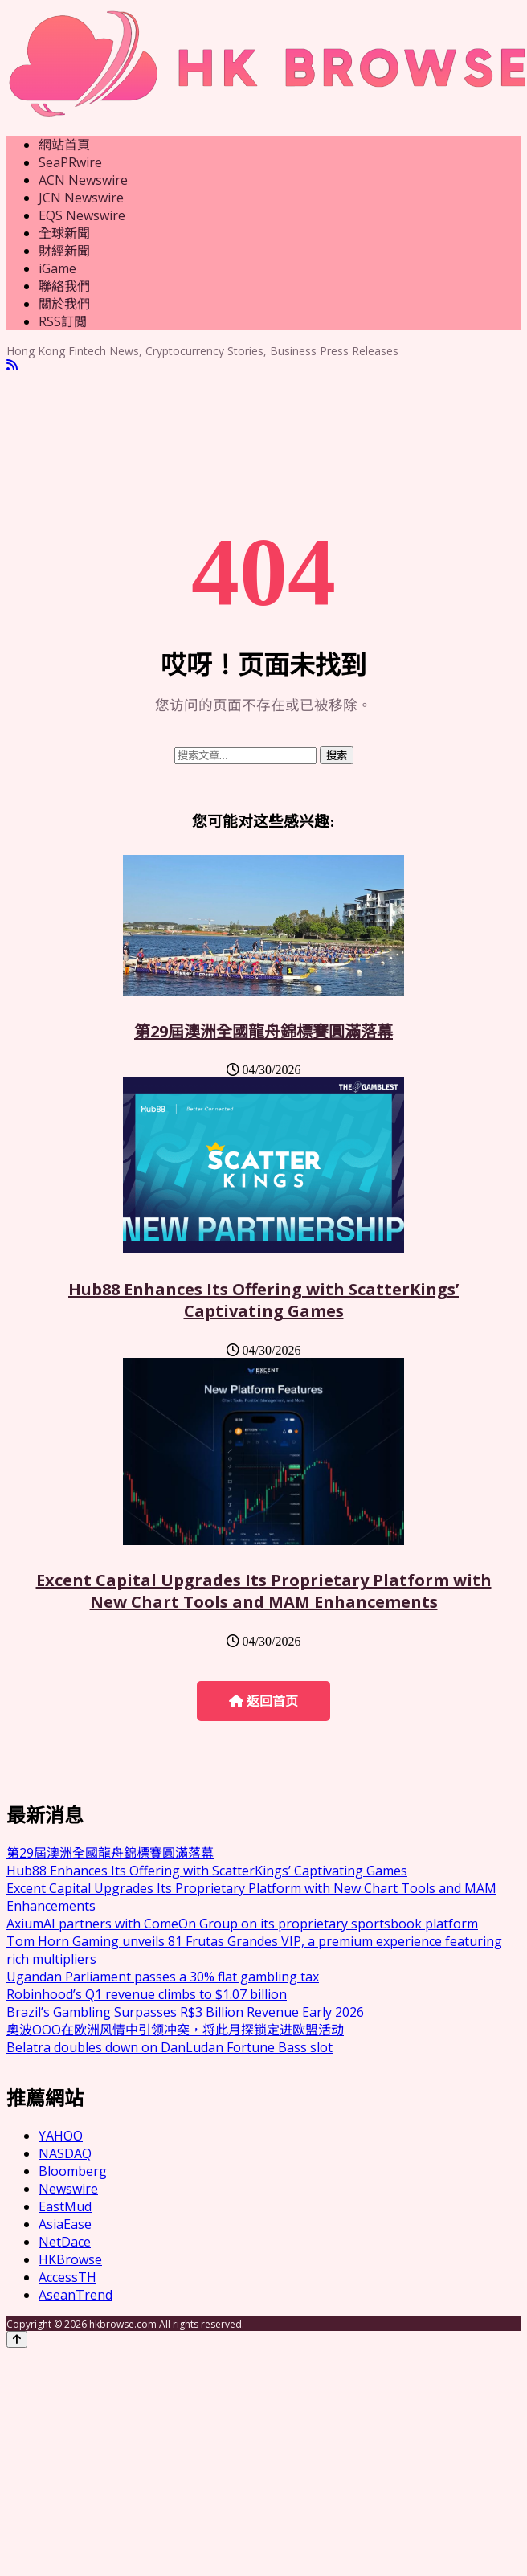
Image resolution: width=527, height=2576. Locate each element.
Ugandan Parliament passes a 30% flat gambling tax (162, 1976)
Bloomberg (73, 2171)
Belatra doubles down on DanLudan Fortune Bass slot (169, 2047)
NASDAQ (65, 2153)
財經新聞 (64, 251)
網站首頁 (64, 144)
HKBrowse (70, 2259)
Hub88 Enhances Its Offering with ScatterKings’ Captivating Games (263, 1300)
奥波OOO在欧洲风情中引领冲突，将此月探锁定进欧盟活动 (175, 2029)
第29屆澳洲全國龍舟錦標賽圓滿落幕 (263, 1031)
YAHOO (61, 2136)
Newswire (68, 2189)
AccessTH (67, 2277)
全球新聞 (64, 233)
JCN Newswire (81, 197)
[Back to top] (16, 2339)
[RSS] (12, 365)
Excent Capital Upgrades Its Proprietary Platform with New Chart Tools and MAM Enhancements (264, 1591)
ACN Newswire (83, 180)
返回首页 (263, 1701)
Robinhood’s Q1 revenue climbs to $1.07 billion (146, 1994)
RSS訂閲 (63, 321)
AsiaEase (65, 2224)
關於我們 (64, 304)
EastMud (65, 2206)
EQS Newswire (82, 215)
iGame (57, 268)
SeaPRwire (70, 162)
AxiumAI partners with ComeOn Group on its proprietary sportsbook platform (242, 1923)
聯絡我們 (64, 286)
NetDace (65, 2242)
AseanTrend (75, 2295)
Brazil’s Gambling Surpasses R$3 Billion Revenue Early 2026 (185, 2012)
